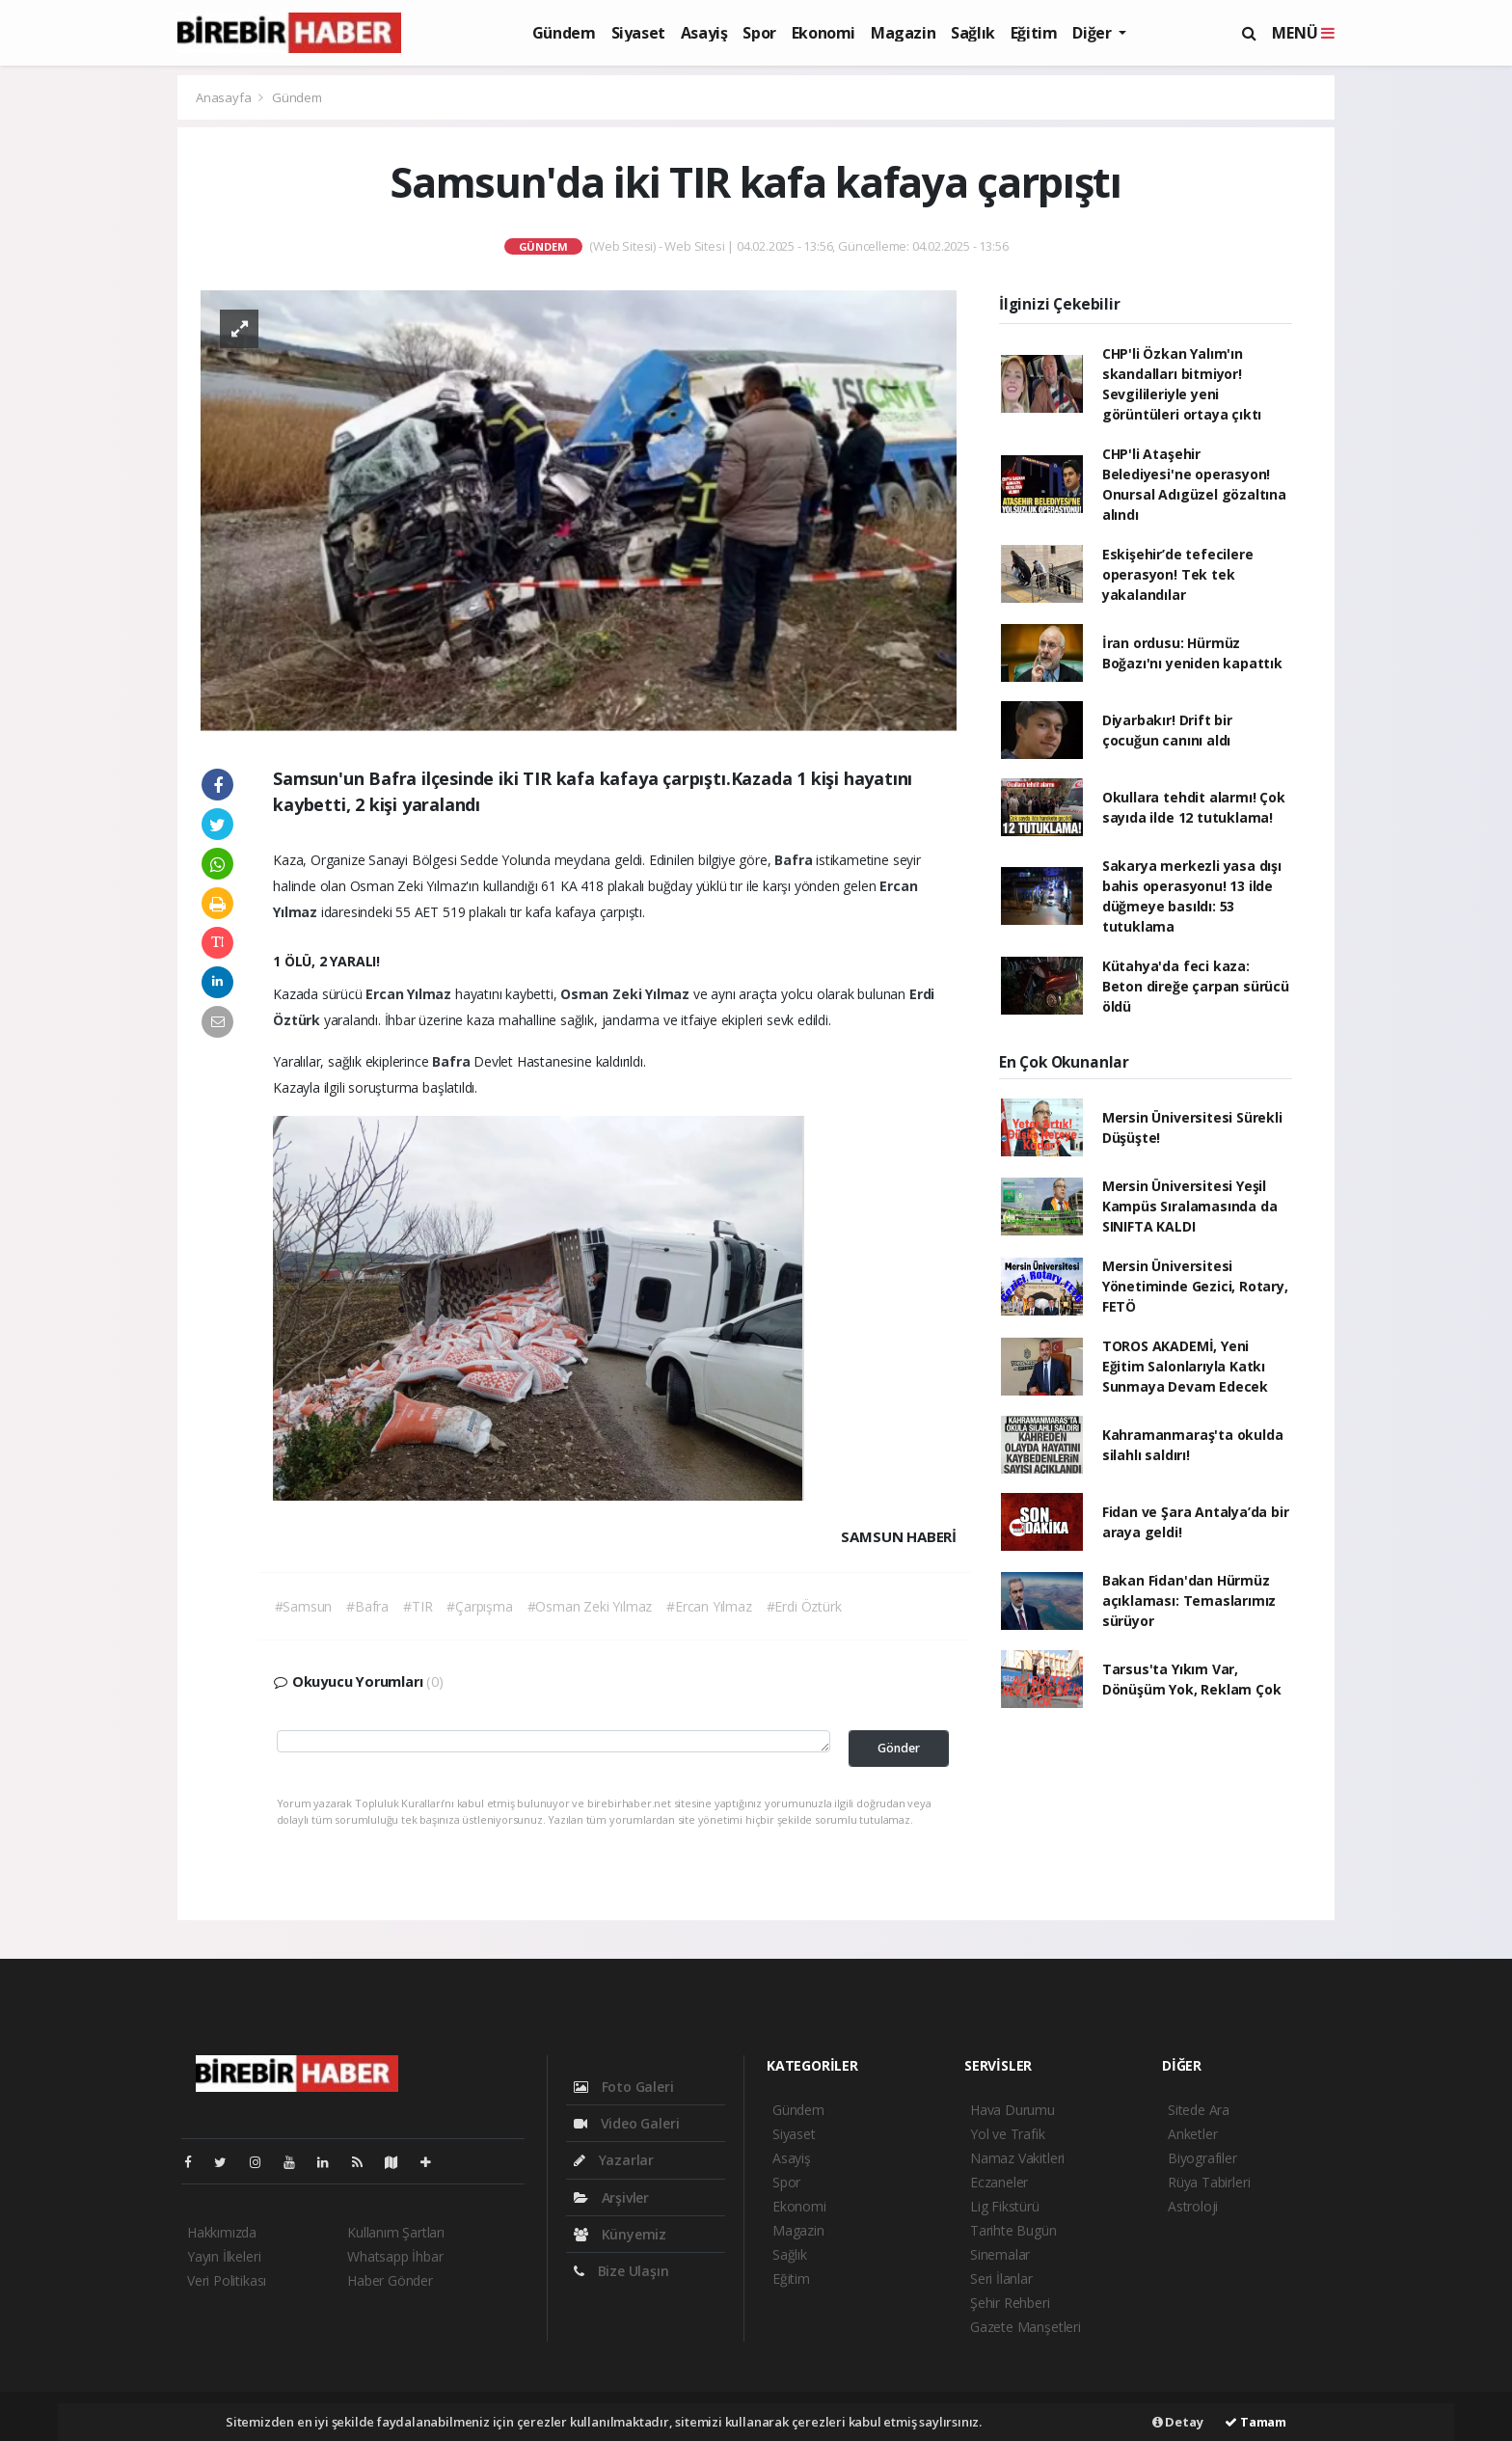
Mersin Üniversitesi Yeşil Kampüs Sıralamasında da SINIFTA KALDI (1190, 1206)
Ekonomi (823, 32)
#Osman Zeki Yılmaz (590, 1606)
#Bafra (367, 1606)
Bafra (795, 860)
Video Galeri (626, 2123)
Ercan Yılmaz (410, 994)
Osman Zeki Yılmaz (626, 994)
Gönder (899, 1748)
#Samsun (304, 1606)
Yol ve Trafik (1007, 2134)
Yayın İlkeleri (223, 2256)
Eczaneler (999, 2182)
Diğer (1093, 32)
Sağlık (973, 32)
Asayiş (704, 32)
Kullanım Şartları (396, 2232)
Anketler (1192, 2134)
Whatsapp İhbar (395, 2256)
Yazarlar (614, 2160)
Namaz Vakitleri (1017, 2158)
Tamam (1255, 2421)
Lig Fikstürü (1005, 2206)
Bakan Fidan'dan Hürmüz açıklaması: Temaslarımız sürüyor (1189, 1600)
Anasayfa (225, 97)
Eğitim (1034, 32)
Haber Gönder (390, 2280)
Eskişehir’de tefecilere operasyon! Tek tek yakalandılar (1178, 574)
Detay (1177, 2421)
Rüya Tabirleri (1209, 2182)
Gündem (564, 32)
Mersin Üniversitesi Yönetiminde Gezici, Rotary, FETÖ (1195, 1286)
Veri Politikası (226, 2280)
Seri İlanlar (1001, 2278)
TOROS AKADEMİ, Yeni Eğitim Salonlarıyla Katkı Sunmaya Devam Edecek (1185, 1366)
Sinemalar (1000, 2254)
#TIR (417, 1606)
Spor (758, 32)
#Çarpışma (479, 1606)
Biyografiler (1202, 2158)
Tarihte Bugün (1013, 2230)
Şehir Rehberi (1010, 2302)
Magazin (903, 32)
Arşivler (611, 2197)
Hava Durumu (1012, 2110)
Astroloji (1193, 2206)
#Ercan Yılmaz (709, 1606)
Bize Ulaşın (621, 2271)
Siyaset (638, 32)
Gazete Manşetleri (1025, 2327)
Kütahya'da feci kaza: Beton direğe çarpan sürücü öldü (1195, 986)
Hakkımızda (221, 2232)
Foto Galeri (624, 2086)
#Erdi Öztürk (804, 1606)
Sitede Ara (1198, 2110)
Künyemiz (620, 2234)
